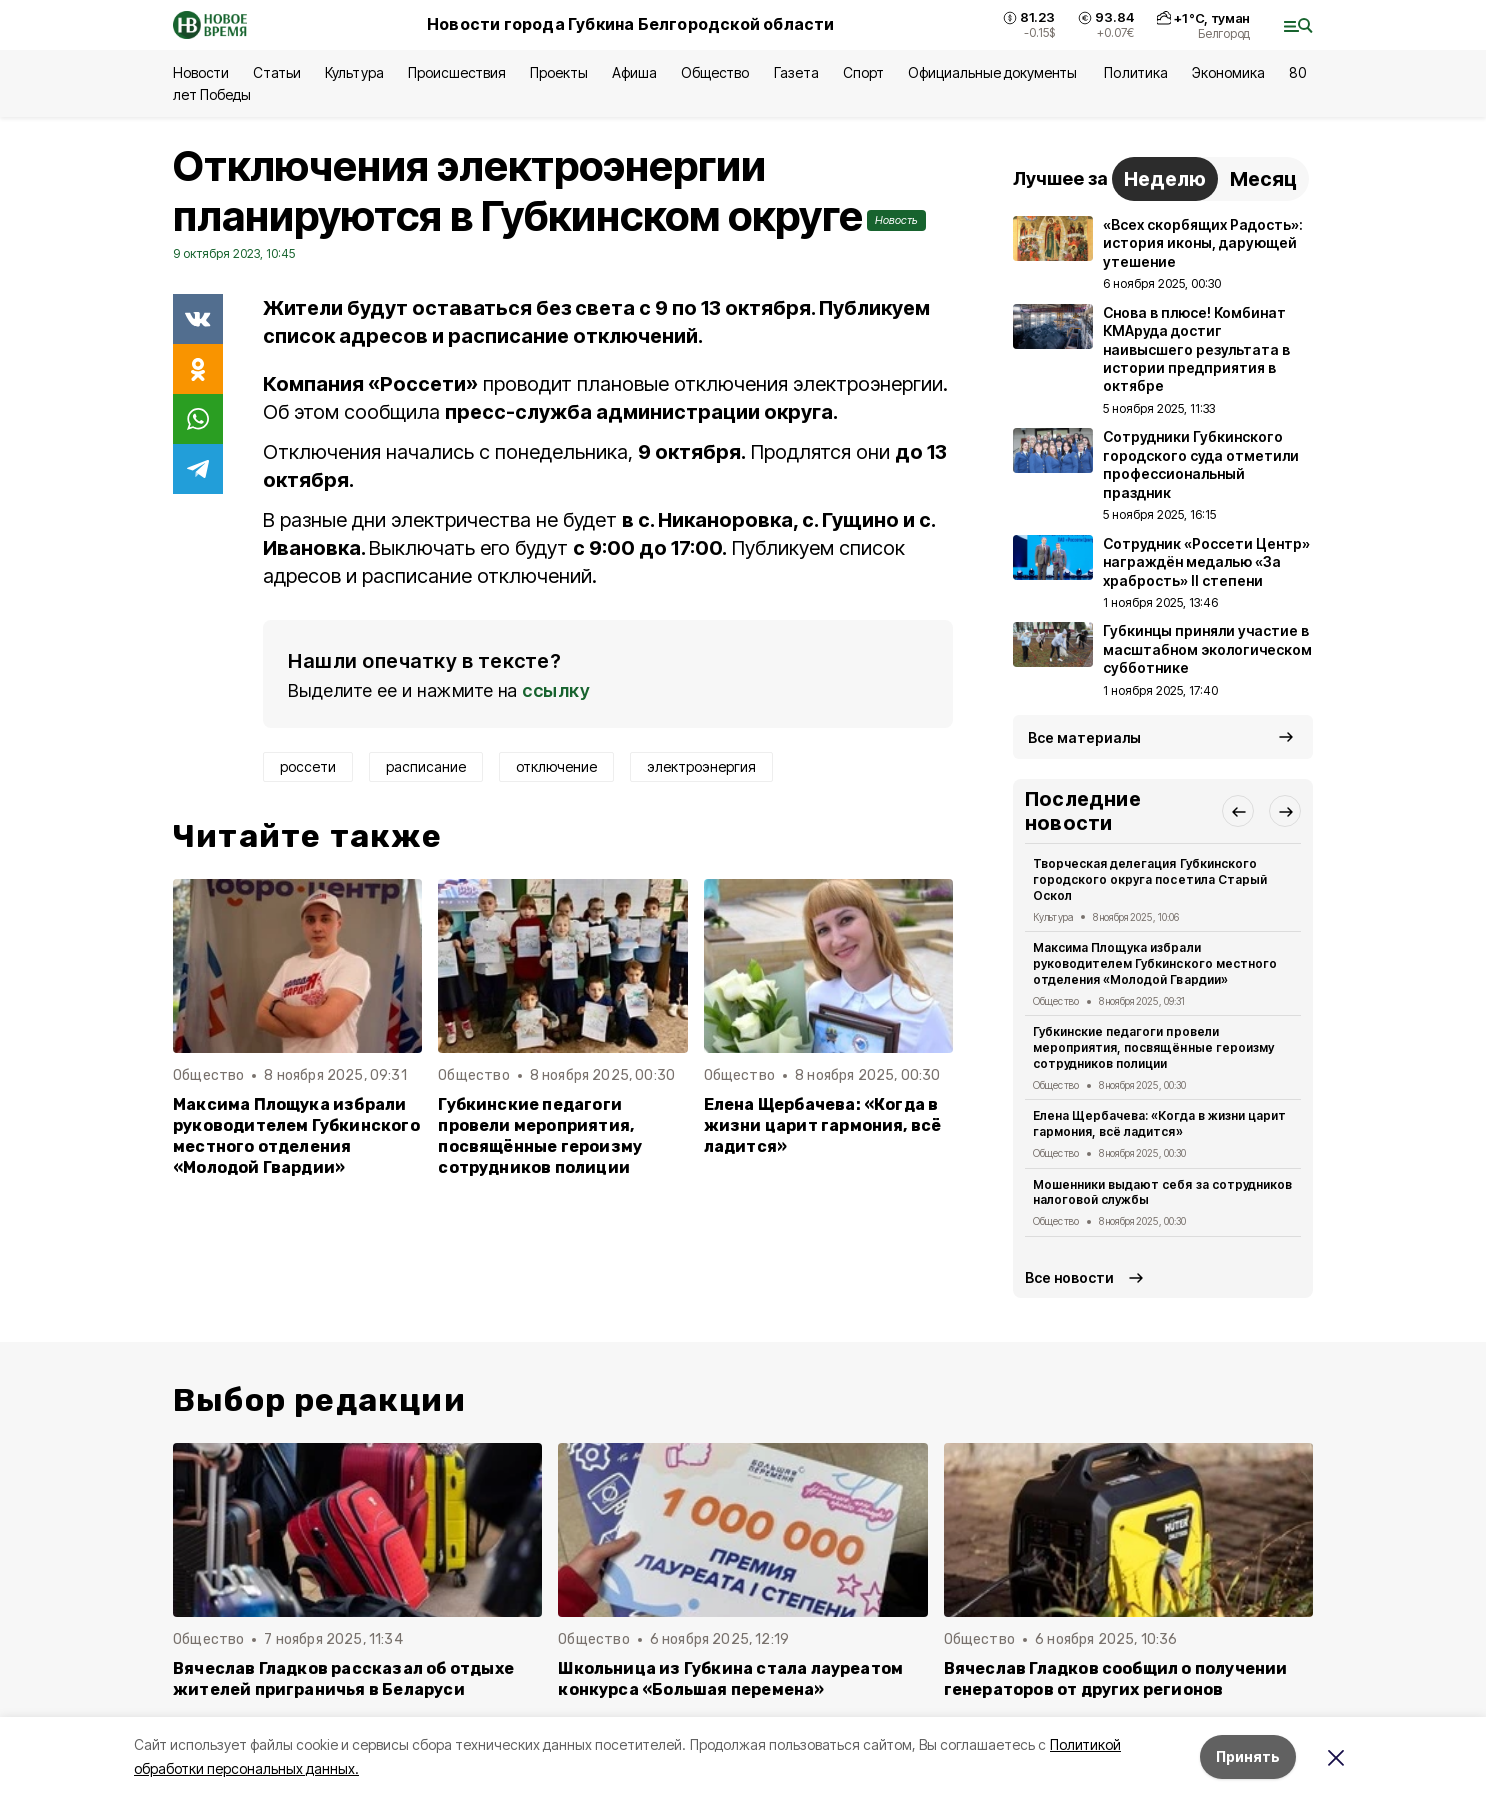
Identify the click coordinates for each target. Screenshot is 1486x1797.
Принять (1248, 1756)
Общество (715, 72)
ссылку (556, 690)
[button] (1238, 811)
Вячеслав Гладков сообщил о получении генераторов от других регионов (1116, 1679)
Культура (354, 72)
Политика (1135, 72)
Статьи (277, 72)
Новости (201, 72)
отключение (556, 766)
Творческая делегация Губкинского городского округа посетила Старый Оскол (1150, 879)
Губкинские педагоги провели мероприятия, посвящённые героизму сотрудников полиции (540, 1136)
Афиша (634, 72)
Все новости (1069, 1277)
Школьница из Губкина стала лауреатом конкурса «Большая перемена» (730, 1679)
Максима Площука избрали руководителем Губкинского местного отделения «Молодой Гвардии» (296, 1136)
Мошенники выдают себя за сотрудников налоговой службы (1162, 1192)
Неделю (1165, 179)
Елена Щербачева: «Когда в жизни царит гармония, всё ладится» (823, 1125)
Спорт (863, 72)
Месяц (1263, 179)
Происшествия (457, 72)
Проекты (559, 72)
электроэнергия (701, 766)
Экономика (1228, 72)
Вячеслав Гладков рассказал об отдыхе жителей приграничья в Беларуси (343, 1679)
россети (308, 766)
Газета (796, 72)
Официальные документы (994, 72)
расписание (426, 766)
